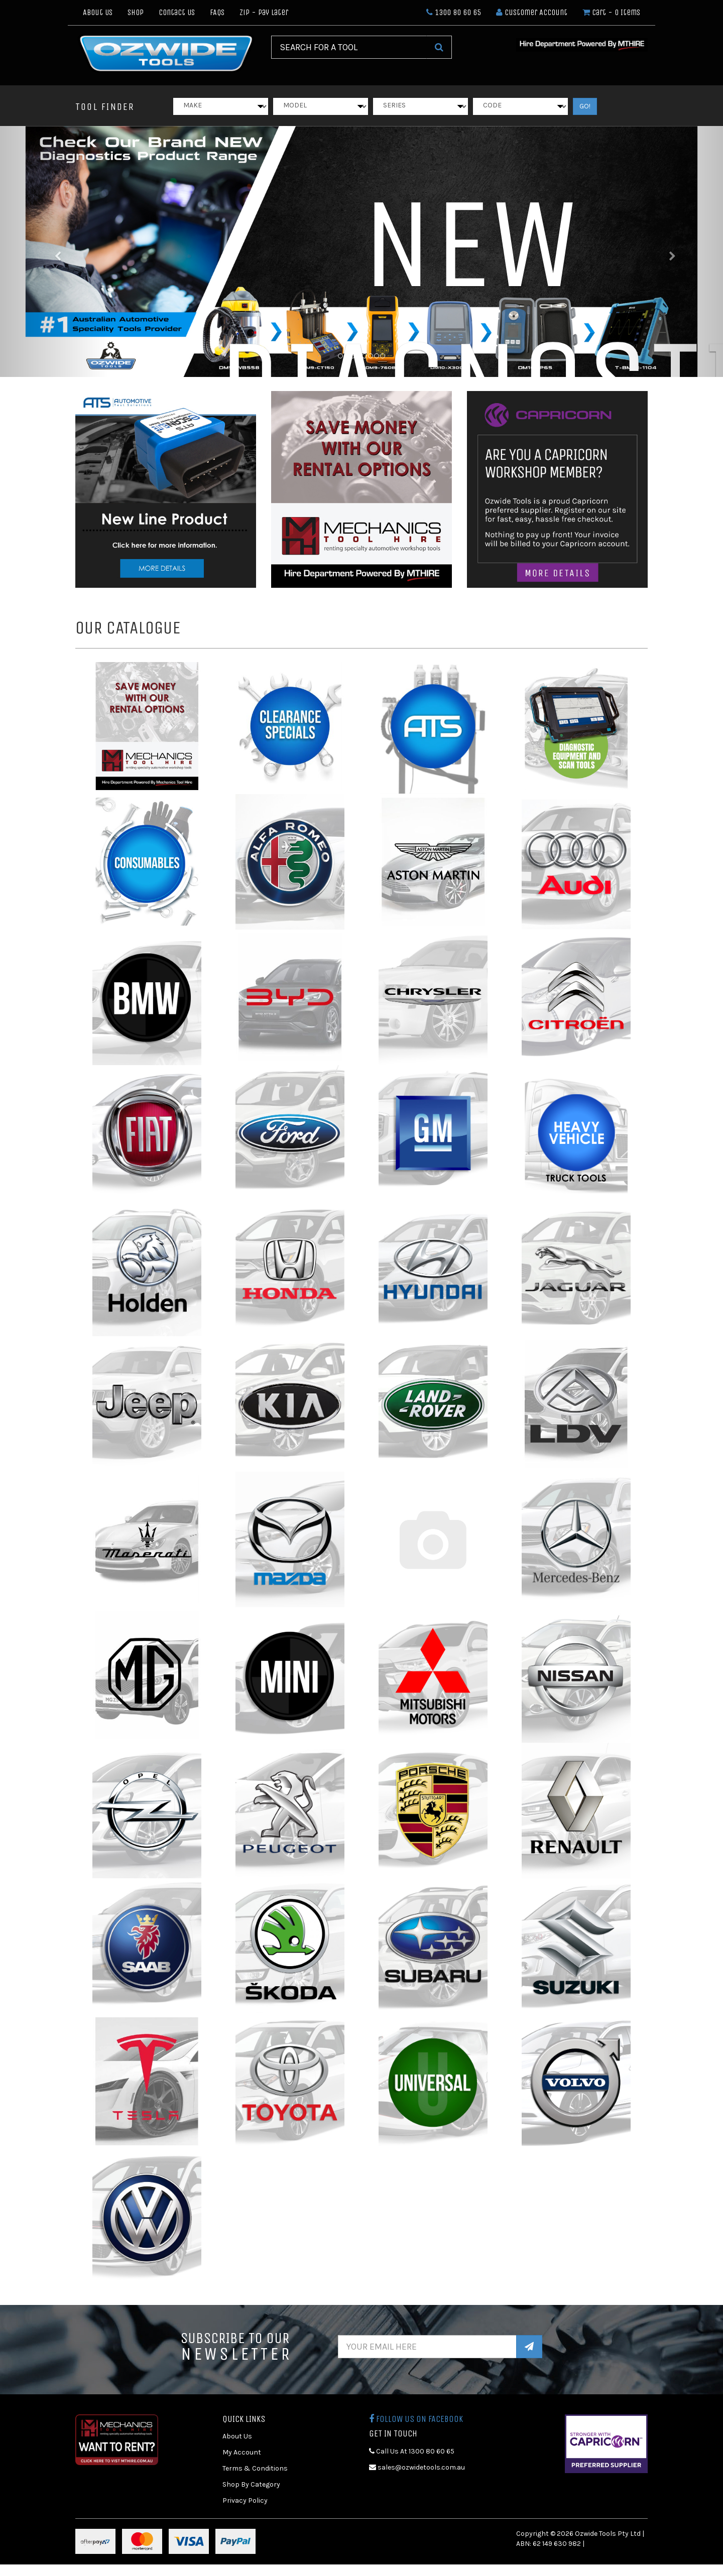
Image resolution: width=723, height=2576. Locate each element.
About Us (97, 12)
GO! (584, 106)
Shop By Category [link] (251, 2484)
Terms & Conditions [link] (255, 2468)
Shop (136, 12)
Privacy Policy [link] (245, 2500)
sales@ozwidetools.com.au (417, 2467)
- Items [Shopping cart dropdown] (611, 12)
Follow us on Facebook (416, 2418)
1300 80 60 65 (453, 12)
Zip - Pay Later (263, 12)
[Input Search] (349, 47)
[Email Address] (427, 2346)
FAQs (217, 12)
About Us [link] (237, 2436)
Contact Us (177, 12)
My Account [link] (241, 2452)
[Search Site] (439, 47)
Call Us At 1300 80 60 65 (411, 2451)
